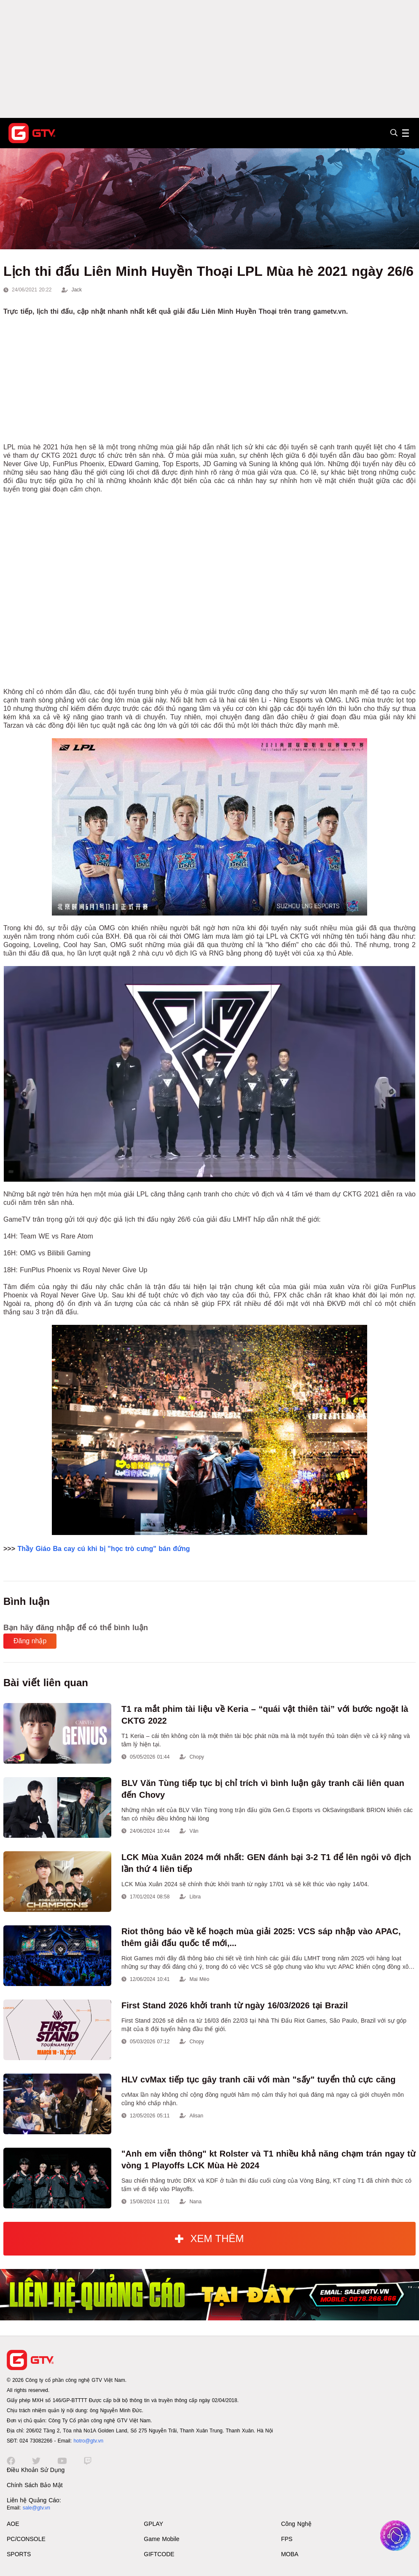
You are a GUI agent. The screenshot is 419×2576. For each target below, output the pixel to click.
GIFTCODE (159, 2554)
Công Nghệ (296, 2523)
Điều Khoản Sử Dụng (35, 2470)
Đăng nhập (29, 1640)
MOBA (289, 2554)
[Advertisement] (209, 59)
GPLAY (153, 2523)
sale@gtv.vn (36, 2508)
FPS (287, 2539)
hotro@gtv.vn (88, 2441)
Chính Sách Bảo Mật (35, 2485)
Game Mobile (161, 2539)
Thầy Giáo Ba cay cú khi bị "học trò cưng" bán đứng (103, 1548)
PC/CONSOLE (26, 2539)
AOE (13, 2523)
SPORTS (19, 2554)
